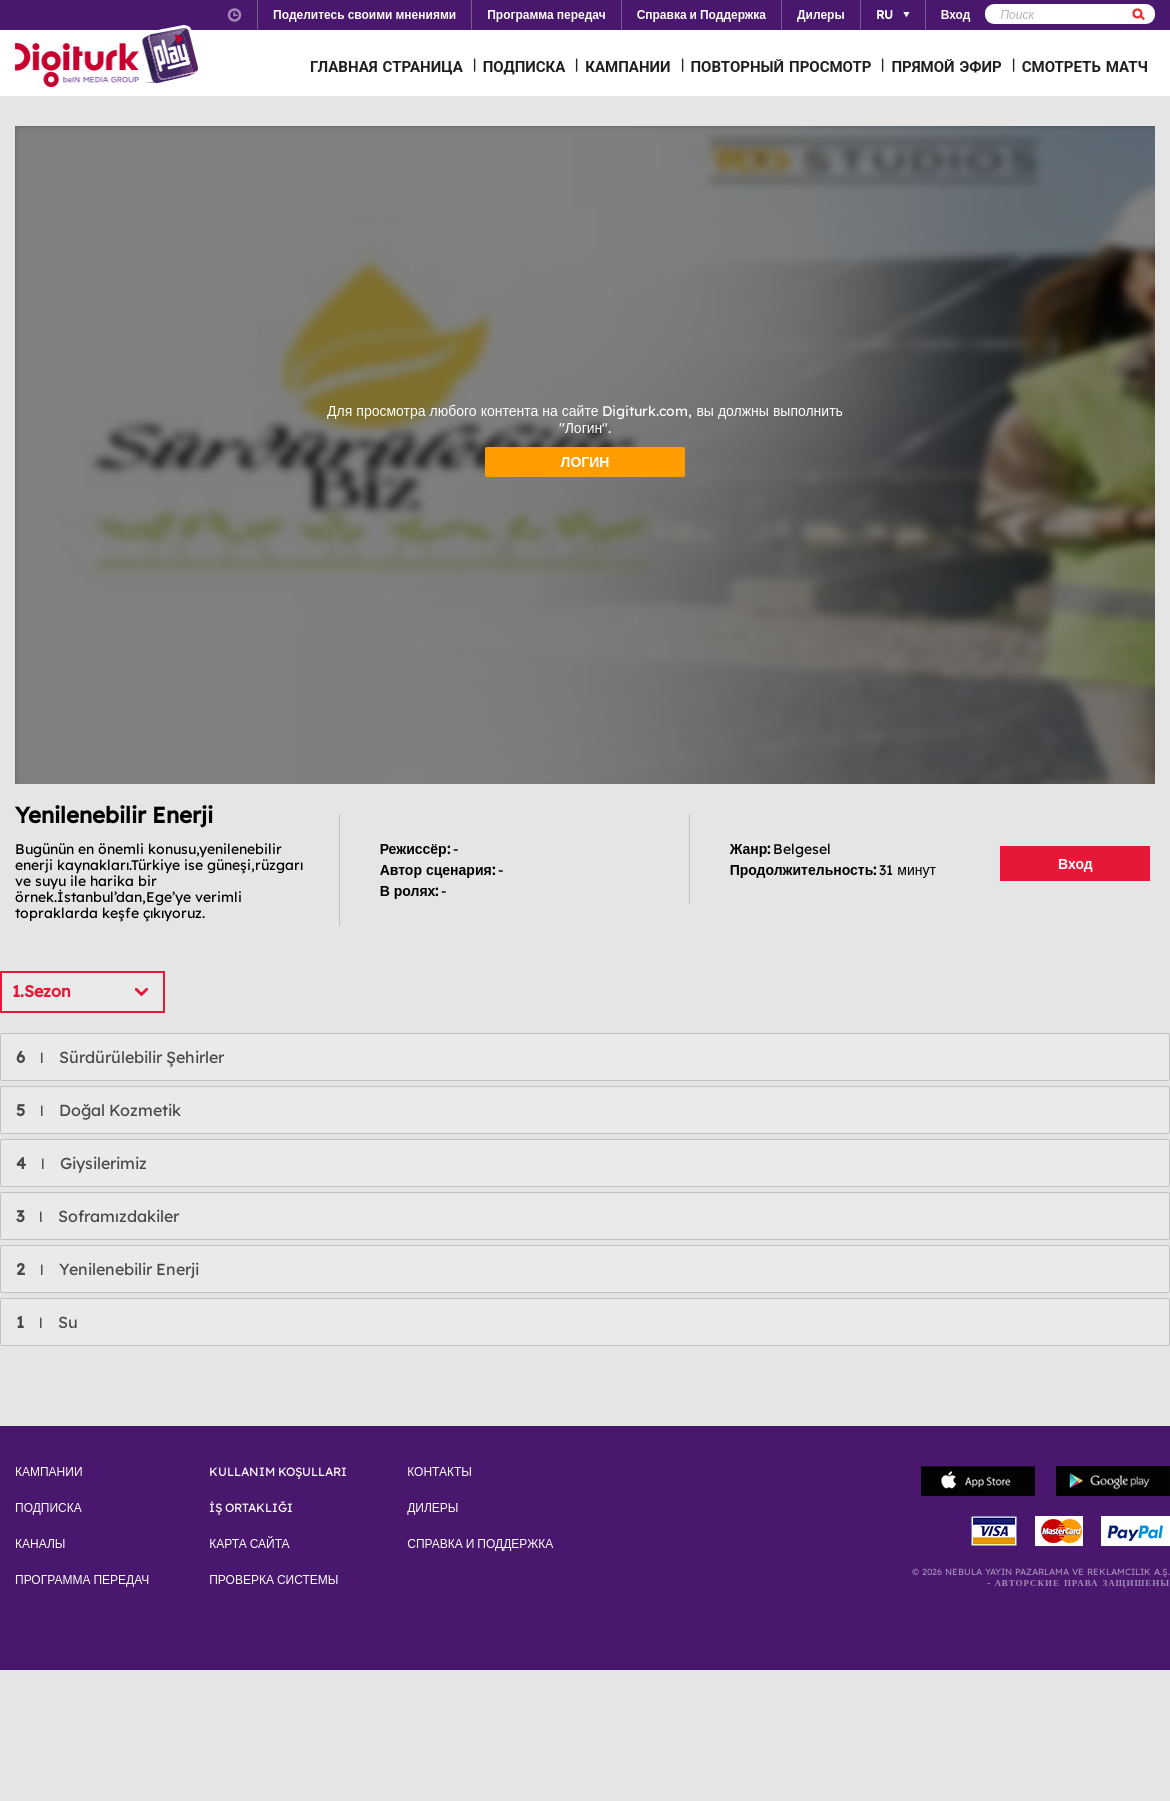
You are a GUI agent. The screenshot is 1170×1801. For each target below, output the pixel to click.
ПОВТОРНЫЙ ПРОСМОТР (781, 66)
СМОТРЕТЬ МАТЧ (1085, 66)
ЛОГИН (585, 462)
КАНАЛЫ (40, 1544)
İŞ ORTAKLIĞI (251, 1508)
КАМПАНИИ (627, 66)
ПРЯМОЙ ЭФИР (946, 66)
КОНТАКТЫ (439, 1472)
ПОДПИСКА (524, 66)
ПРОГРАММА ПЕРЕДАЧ (82, 1580)
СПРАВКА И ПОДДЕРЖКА (480, 1544)
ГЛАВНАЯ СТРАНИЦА (386, 66)
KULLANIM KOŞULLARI (278, 1472)
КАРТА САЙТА (249, 1544)
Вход (1075, 864)
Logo (109, 58)
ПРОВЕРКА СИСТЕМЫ (273, 1580)
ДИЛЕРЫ (432, 1508)
